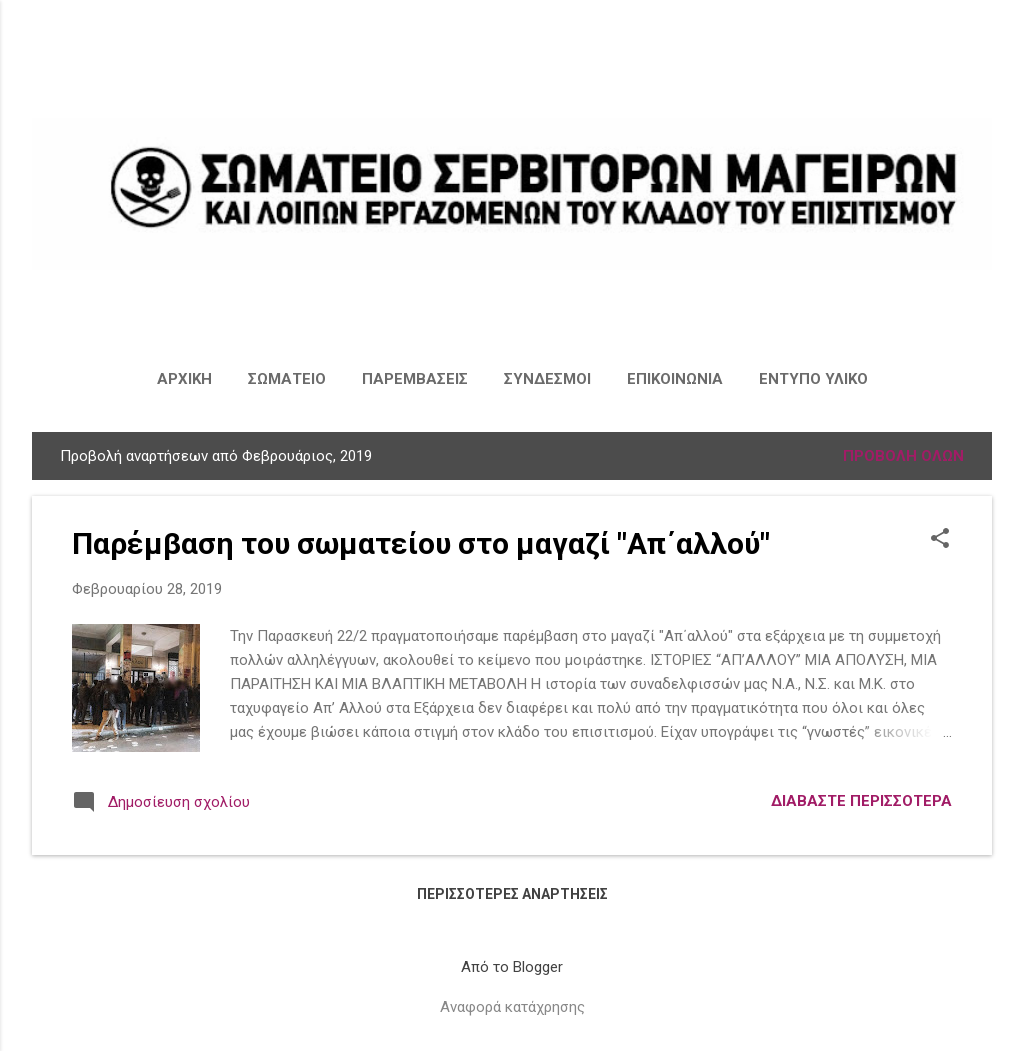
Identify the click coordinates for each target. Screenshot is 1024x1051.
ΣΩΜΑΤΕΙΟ (287, 379)
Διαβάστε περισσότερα (861, 801)
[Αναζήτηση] (980, 54)
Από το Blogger (512, 967)
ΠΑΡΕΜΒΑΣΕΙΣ (415, 379)
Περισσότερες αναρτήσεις (512, 894)
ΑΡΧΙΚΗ (184, 379)
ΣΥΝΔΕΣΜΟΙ (547, 379)
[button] (940, 540)
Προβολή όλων (903, 456)
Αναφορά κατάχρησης (512, 1007)
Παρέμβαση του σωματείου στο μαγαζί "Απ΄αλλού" (421, 543)
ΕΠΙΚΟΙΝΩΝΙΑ (675, 379)
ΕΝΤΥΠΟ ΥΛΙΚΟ (813, 379)
